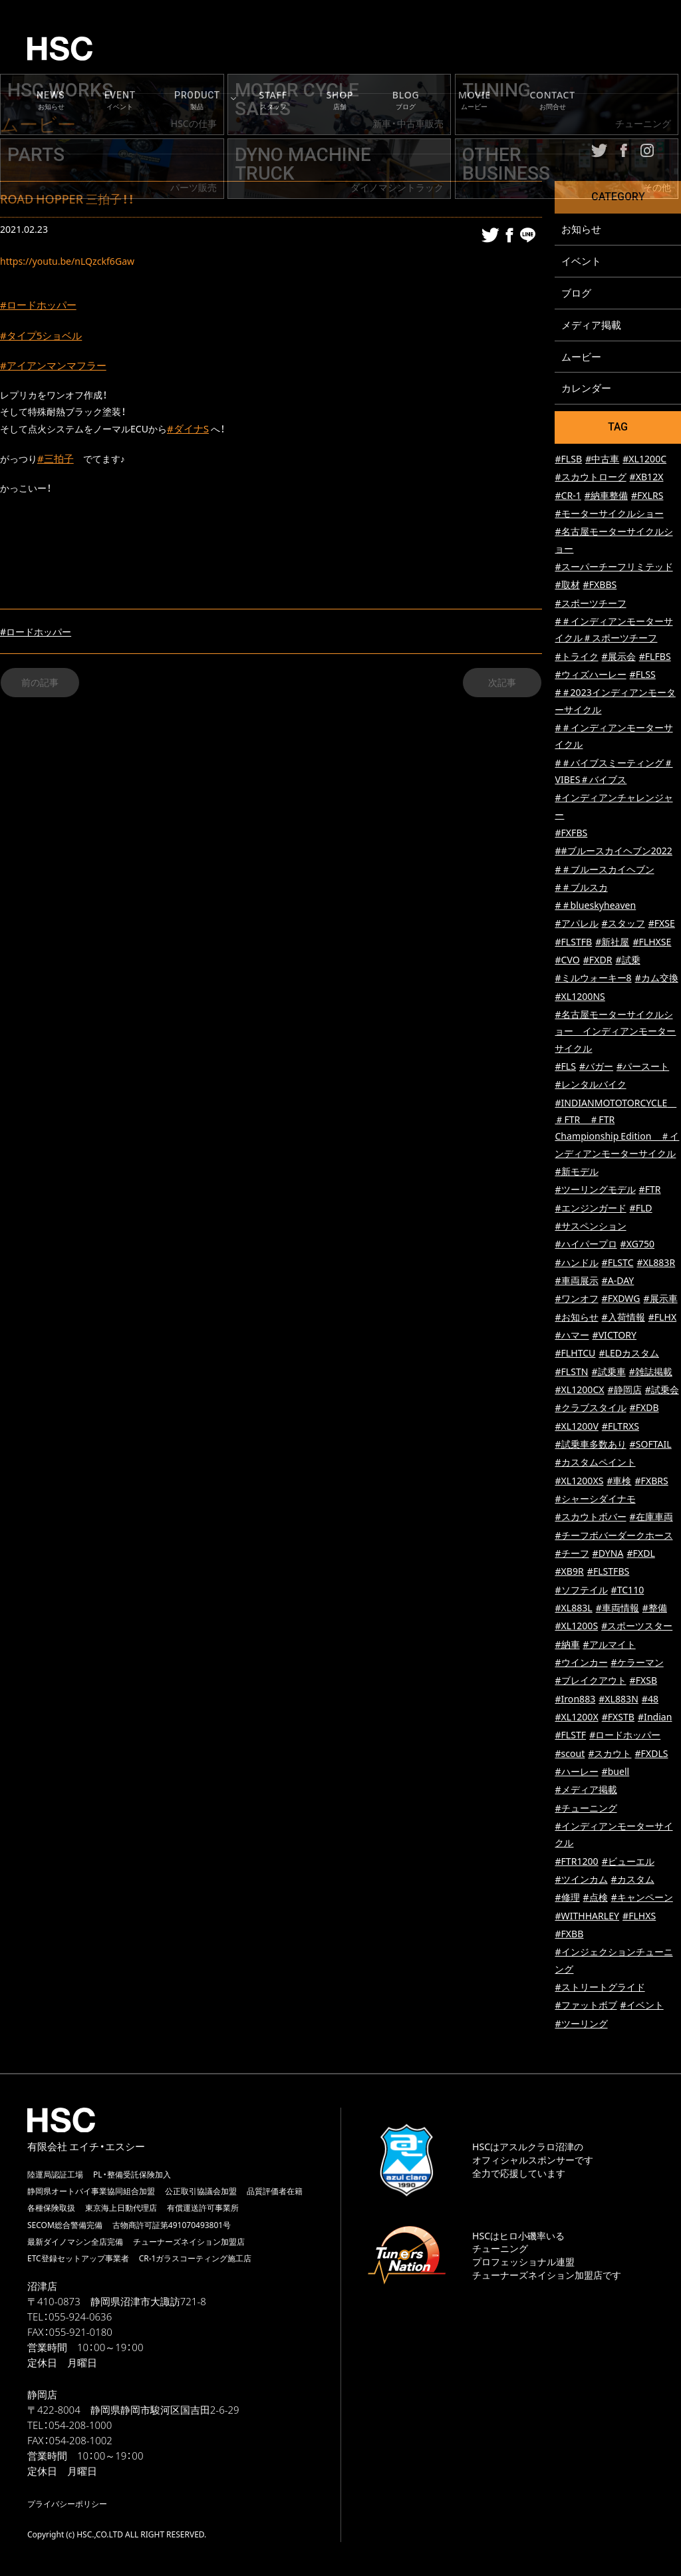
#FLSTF (570, 1735)
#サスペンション (590, 1226)
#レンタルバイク (590, 1085)
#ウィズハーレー (590, 675)
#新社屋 (612, 942)
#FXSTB (618, 1717)
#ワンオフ (576, 1299)
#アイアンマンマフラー (56, 368)
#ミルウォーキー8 (593, 979)
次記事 (502, 688)
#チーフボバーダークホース (613, 1536)
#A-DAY (618, 1281)
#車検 (619, 1481)
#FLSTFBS (608, 1572)
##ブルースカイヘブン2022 (613, 851)
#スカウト (609, 1754)
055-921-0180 (80, 2332)
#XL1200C (644, 459)
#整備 (654, 1608)
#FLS (565, 1067)
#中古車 (602, 459)
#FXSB (644, 1681)
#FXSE (661, 924)
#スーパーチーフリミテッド (613, 567)
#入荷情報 (623, 1318)
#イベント (642, 2005)
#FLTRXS (620, 1427)
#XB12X (647, 477)
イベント (581, 260)
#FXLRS (647, 496)
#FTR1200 (576, 1862)
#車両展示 (576, 1281)
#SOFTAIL (651, 1445)
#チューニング (585, 1809)
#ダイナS (189, 432)
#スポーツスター (636, 1626)
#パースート (642, 1067)
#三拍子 (56, 464)
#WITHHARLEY (587, 1916)
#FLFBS (655, 657)
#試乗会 (662, 1390)
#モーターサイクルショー (609, 514)
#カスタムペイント (595, 1463)
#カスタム (632, 1880)
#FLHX (662, 1318)
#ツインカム (581, 1880)
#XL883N (618, 1699)
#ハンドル (576, 1263)
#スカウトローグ (590, 477)
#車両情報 (617, 1608)
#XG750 (637, 1244)
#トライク (576, 657)
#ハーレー (576, 1772)
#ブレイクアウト (590, 1681)
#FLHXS (639, 1916)
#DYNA (608, 1554)
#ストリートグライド (599, 1988)
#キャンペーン (642, 1898)
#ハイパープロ (585, 1244)
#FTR (650, 1190)
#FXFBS (571, 833)
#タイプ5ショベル (44, 337)
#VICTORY (614, 1336)
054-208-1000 (80, 2425)
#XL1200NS (580, 997)
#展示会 (619, 657)
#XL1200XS (579, 1481)
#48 (650, 1699)
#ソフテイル (581, 1590)
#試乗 (627, 960)
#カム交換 (656, 979)
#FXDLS (651, 1754)
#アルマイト (609, 1645)
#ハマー (572, 1336)
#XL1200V (576, 1427)
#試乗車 (609, 1372)
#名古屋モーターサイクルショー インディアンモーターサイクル (615, 1032)
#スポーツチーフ (590, 604)
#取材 (567, 585)
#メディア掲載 (585, 1790)
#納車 (567, 1645)
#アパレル (576, 924)
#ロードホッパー (40, 305)
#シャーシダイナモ (595, 1499)
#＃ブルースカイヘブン (604, 870)
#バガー (596, 1067)
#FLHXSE (651, 942)
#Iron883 (575, 1699)
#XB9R (569, 1572)
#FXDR (598, 960)
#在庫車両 (651, 1517)
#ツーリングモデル (595, 1190)
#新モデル (576, 1172)
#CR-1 (568, 496)
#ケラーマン (637, 1663)
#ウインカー (581, 1663)
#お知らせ (576, 1318)
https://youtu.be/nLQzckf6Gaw (67, 261)
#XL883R (656, 1263)
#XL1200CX (579, 1390)
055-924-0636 (80, 2317)
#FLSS (643, 675)
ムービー (581, 356)
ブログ (576, 292)
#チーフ (572, 1554)
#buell (616, 1772)
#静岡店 (625, 1390)
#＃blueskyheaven (595, 906)
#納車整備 (606, 496)
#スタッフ (623, 924)
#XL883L (573, 1608)
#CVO (567, 960)
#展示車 (661, 1299)
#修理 (567, 1898)
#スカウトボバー (590, 1517)
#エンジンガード (590, 1208)
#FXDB (644, 1408)
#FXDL (640, 1554)
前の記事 (40, 688)
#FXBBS (600, 585)
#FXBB (569, 1934)
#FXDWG (621, 1299)
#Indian (655, 1717)
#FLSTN (571, 1372)
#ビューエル (628, 1862)
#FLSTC (618, 1263)
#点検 (595, 1898)
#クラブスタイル (590, 1408)
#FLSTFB (573, 942)
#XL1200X (576, 1717)
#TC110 (627, 1590)
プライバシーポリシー (67, 2504)
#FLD (641, 1208)
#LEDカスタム (629, 1354)
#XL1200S (576, 1626)
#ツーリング (581, 2024)
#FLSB (568, 459)
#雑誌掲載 (650, 1372)
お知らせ (581, 229)
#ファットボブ (585, 2005)
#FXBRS (651, 1481)
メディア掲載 (591, 324)
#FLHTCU (575, 1354)
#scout (570, 1754)
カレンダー (586, 388)
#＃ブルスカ (581, 888)
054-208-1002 (80, 2441)
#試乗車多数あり (590, 1445)
